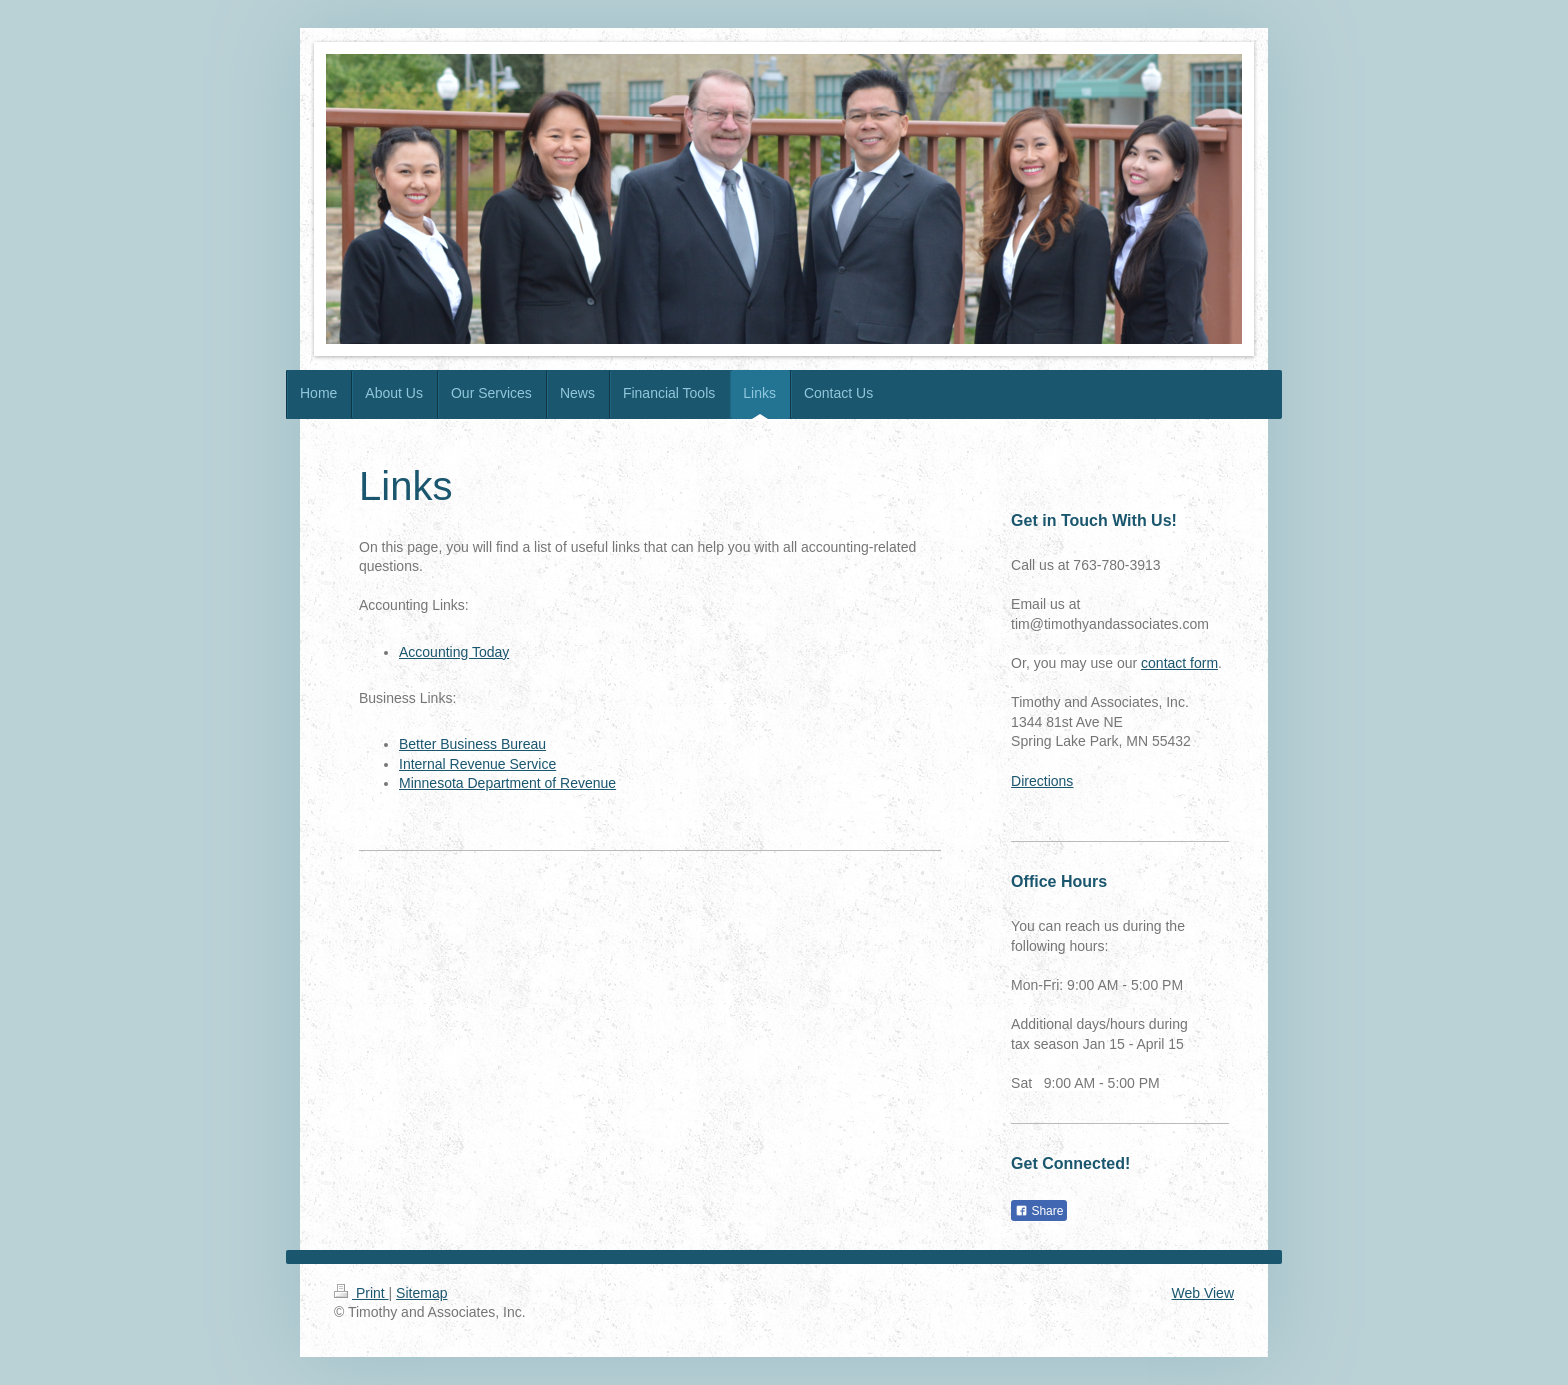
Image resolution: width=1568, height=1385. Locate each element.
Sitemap (421, 1293)
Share (1039, 1211)
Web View (1202, 1293)
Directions (1042, 781)
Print (361, 1293)
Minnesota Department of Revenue (507, 783)
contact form (1179, 663)
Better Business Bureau (472, 744)
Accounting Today (454, 652)
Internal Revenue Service (477, 764)
